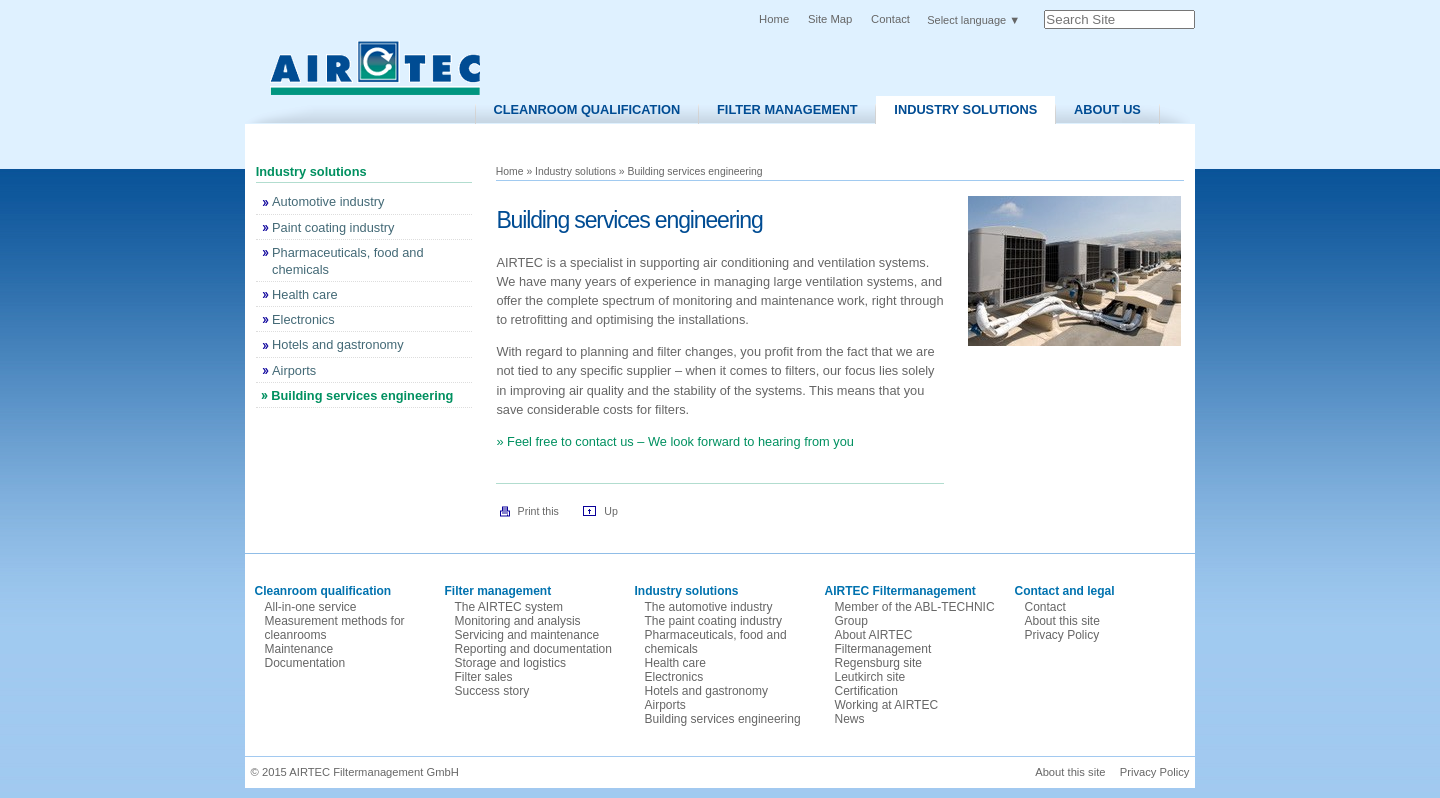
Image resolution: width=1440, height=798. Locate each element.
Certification (866, 691)
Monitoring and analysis (518, 621)
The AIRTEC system (509, 607)
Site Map (830, 19)
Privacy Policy (1062, 635)
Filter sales (484, 677)
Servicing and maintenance (527, 635)
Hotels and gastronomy (706, 691)
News (850, 719)
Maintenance (299, 649)
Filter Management (787, 109)
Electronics (674, 677)
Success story (492, 691)
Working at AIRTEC (887, 705)
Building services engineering (723, 719)
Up (611, 511)
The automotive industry (709, 607)
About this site (1062, 621)
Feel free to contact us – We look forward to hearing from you (680, 441)
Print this (538, 511)
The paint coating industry (713, 621)
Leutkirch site (870, 677)
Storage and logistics (510, 663)
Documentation (305, 663)
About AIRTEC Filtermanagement (883, 642)
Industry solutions (965, 109)
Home (774, 19)
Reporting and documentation (533, 649)
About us (1107, 109)
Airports (665, 705)
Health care (675, 663)
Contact (890, 19)
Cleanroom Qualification (586, 109)
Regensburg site (878, 663)
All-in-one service (311, 607)
